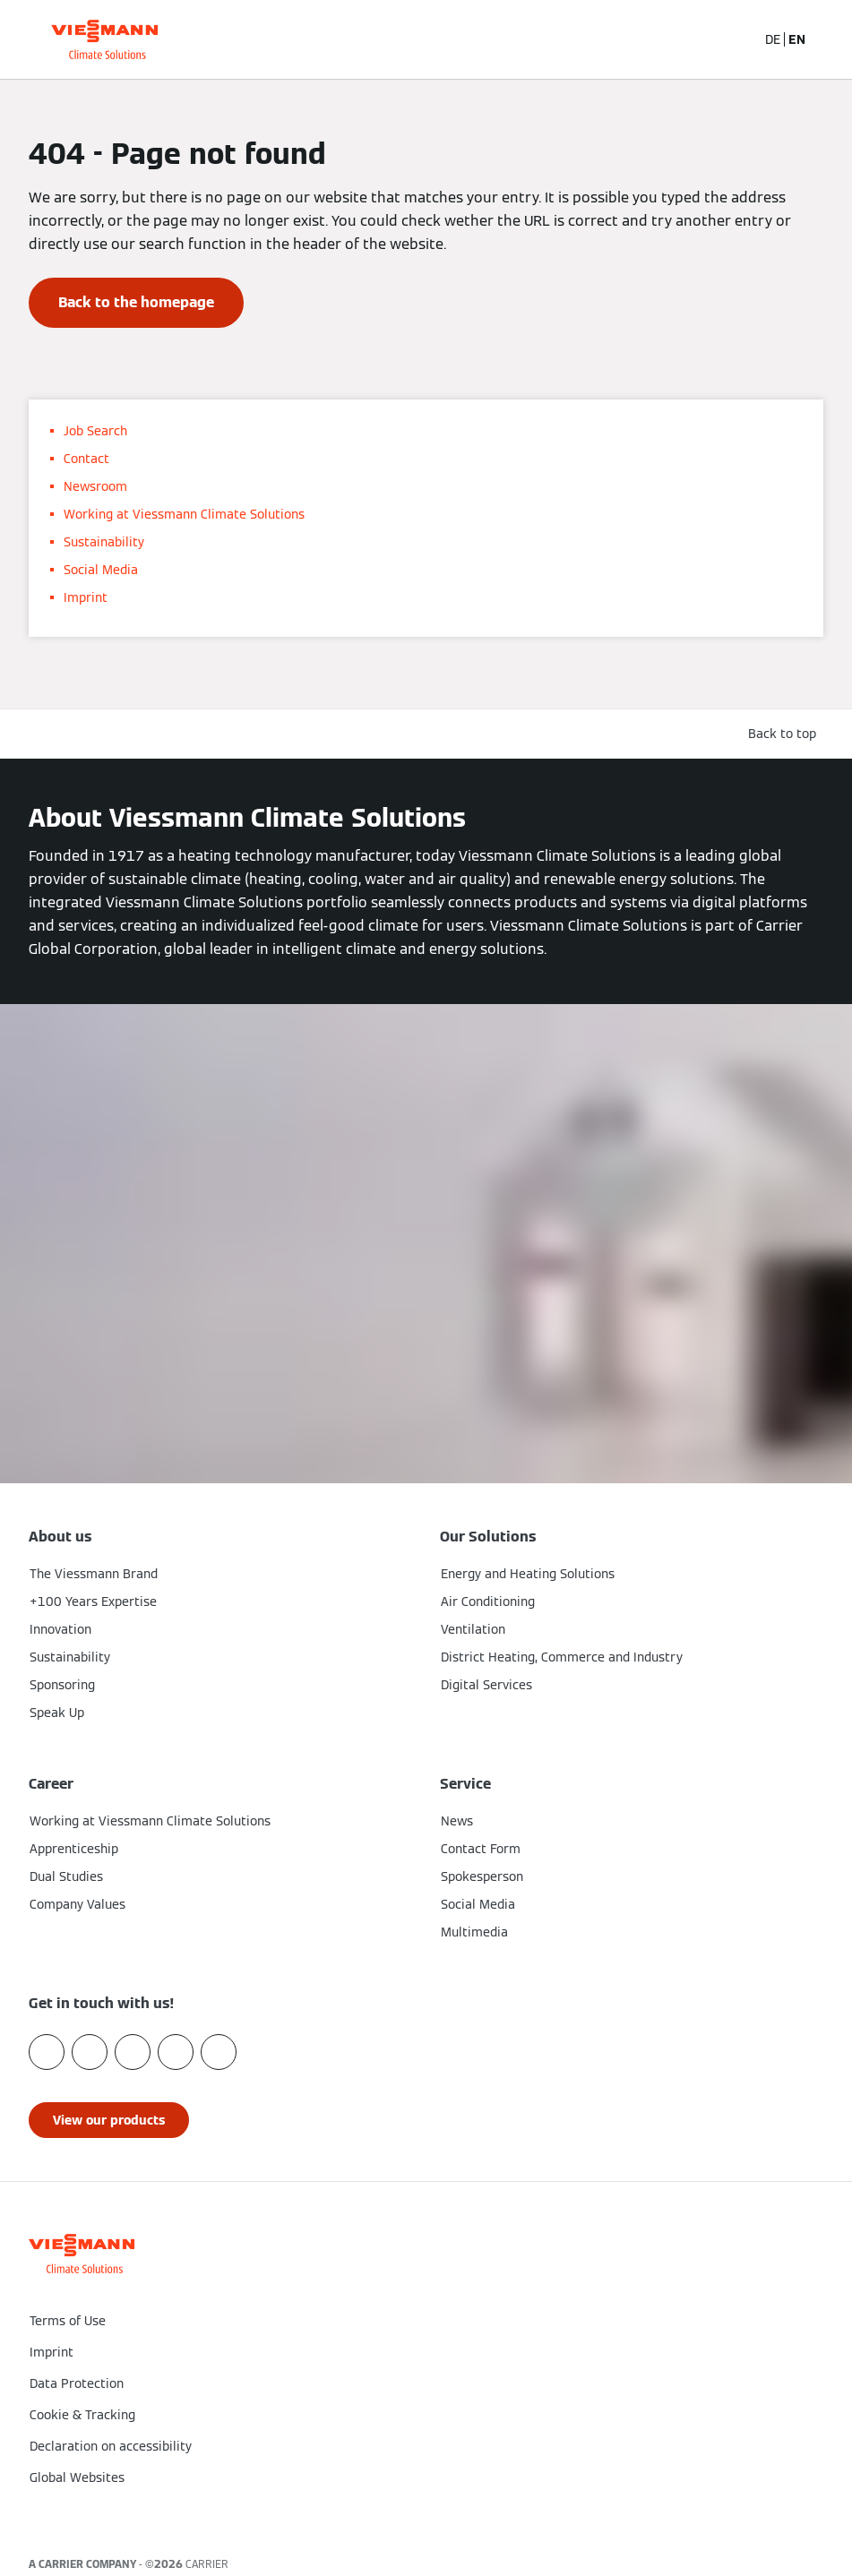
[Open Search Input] (733, 39)
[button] (426, 2515)
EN (796, 39)
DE (772, 39)
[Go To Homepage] (104, 39)
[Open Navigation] (828, 39)
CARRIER (206, 2564)
